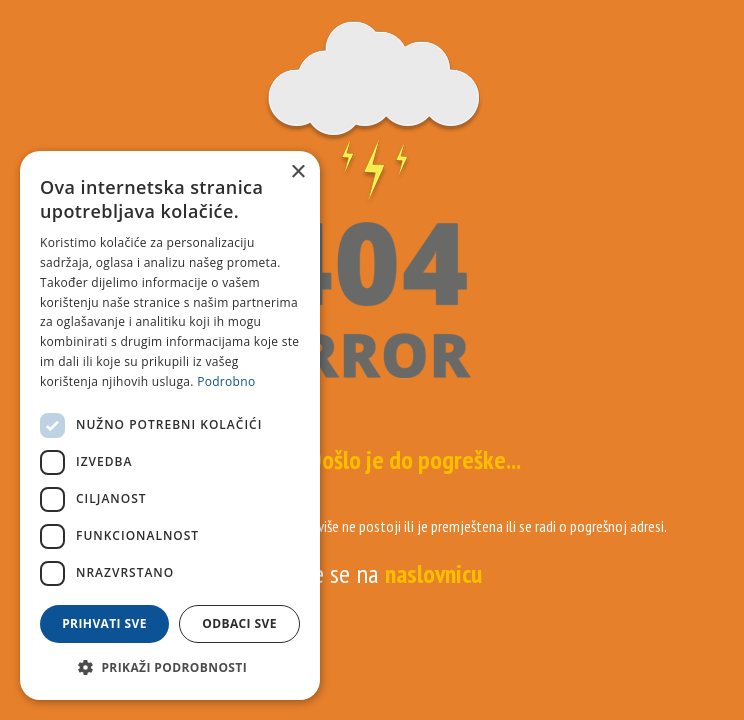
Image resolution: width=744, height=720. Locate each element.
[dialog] (170, 425)
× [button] (297, 172)
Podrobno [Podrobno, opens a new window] (226, 381)
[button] (170, 668)
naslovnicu (433, 573)
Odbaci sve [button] (239, 623)
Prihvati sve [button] (104, 623)
